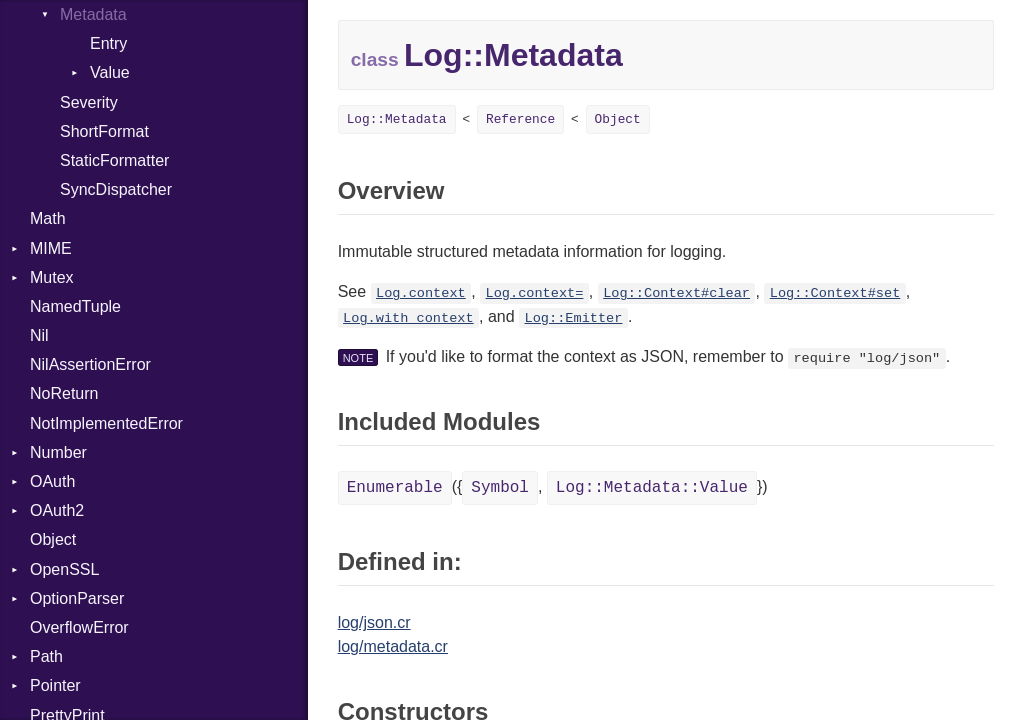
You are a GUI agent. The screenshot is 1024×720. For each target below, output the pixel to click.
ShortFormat (104, 131)
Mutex (52, 277)
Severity (89, 102)
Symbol (500, 488)
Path (46, 656)
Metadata (93, 14)
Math (48, 218)
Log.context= (535, 293)
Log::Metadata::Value (652, 488)
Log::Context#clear (676, 293)
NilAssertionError (90, 364)
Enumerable (395, 488)
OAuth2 (57, 510)
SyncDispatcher (116, 189)
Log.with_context (408, 318)
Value (110, 72)
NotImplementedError (106, 423)
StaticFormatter (114, 160)
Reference (520, 119)
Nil (39, 335)
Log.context (421, 293)
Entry (108, 43)
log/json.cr (374, 622)
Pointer (55, 685)
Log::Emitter (574, 318)
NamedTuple (75, 306)
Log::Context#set (835, 293)
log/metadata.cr (393, 646)
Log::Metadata (397, 119)
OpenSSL (64, 569)
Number (58, 452)
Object (53, 539)
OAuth (52, 481)
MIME (51, 248)
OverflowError (79, 627)
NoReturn (64, 393)
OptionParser (77, 598)
